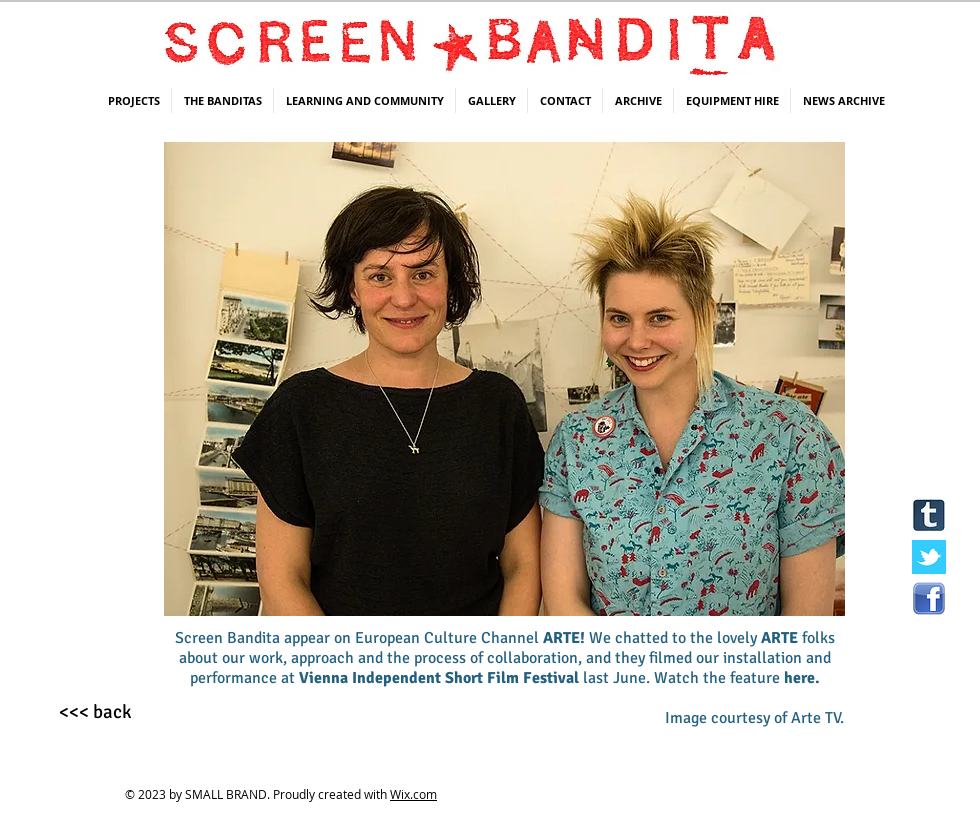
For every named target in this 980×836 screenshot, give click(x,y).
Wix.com (413, 794)
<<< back (95, 712)
